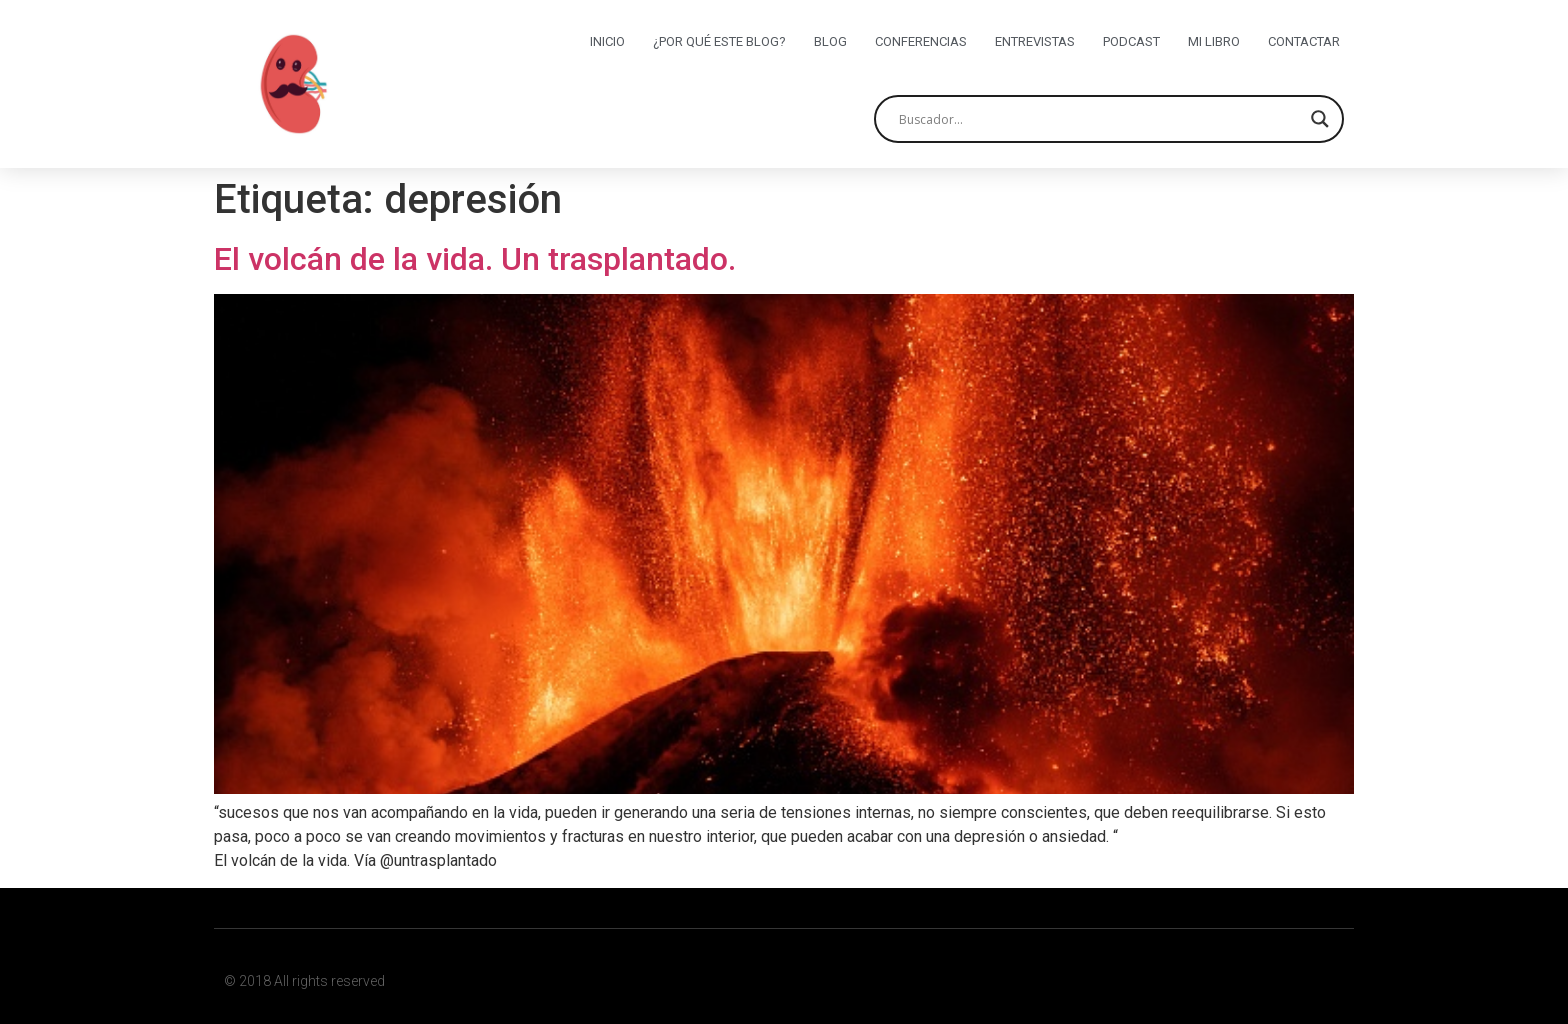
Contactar (1304, 41)
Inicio (607, 41)
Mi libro (1214, 41)
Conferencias (921, 41)
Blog (830, 41)
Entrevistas (1035, 41)
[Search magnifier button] (1320, 119)
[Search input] (1100, 119)
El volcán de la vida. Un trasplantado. (475, 259)
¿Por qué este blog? (719, 41)
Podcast (1131, 41)
